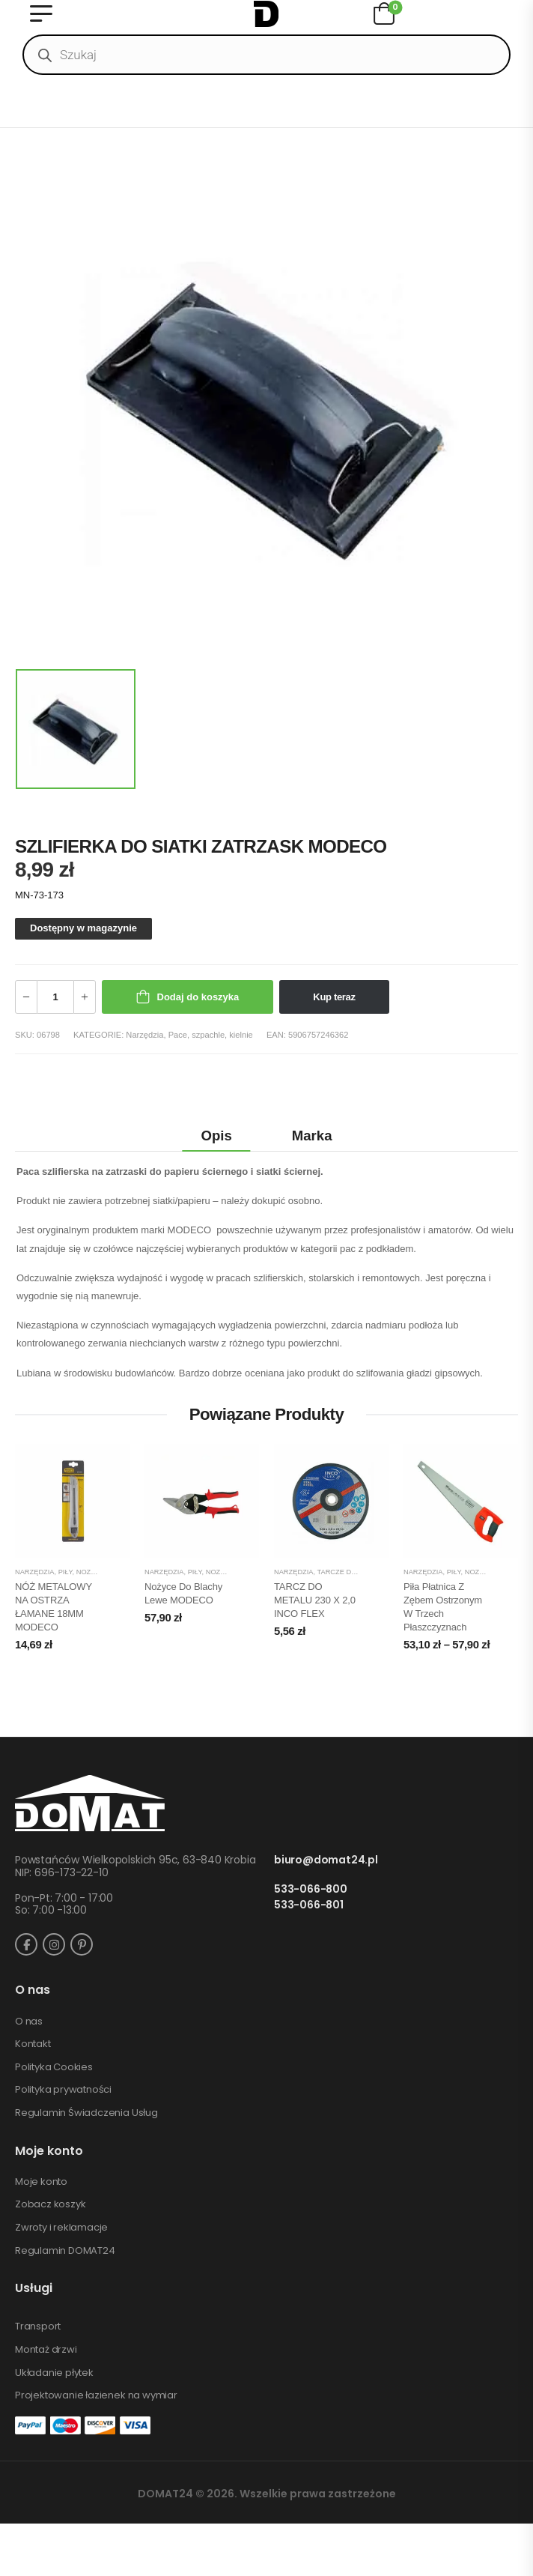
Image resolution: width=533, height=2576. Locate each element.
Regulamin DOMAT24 (65, 2251)
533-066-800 (310, 1889)
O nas (29, 2022)
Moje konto (41, 2182)
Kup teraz (334, 997)
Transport (38, 2326)
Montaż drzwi (46, 2350)
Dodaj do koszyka (198, 997)
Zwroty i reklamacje (61, 2228)
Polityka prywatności (63, 2090)
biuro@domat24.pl (326, 1860)
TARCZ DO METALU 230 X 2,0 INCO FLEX (315, 1600)
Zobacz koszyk (50, 2204)
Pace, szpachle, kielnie (210, 1034)
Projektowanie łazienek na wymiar (96, 2395)
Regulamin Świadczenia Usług (86, 2113)
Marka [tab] (312, 1135)
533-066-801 (309, 1905)
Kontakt (33, 2044)
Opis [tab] (216, 1135)
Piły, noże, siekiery (95, 1572)
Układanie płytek (54, 2373)
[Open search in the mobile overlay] (266, 54)
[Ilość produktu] (55, 997)
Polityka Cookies (54, 2067)
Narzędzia (144, 1034)
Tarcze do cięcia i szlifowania (375, 1572)
